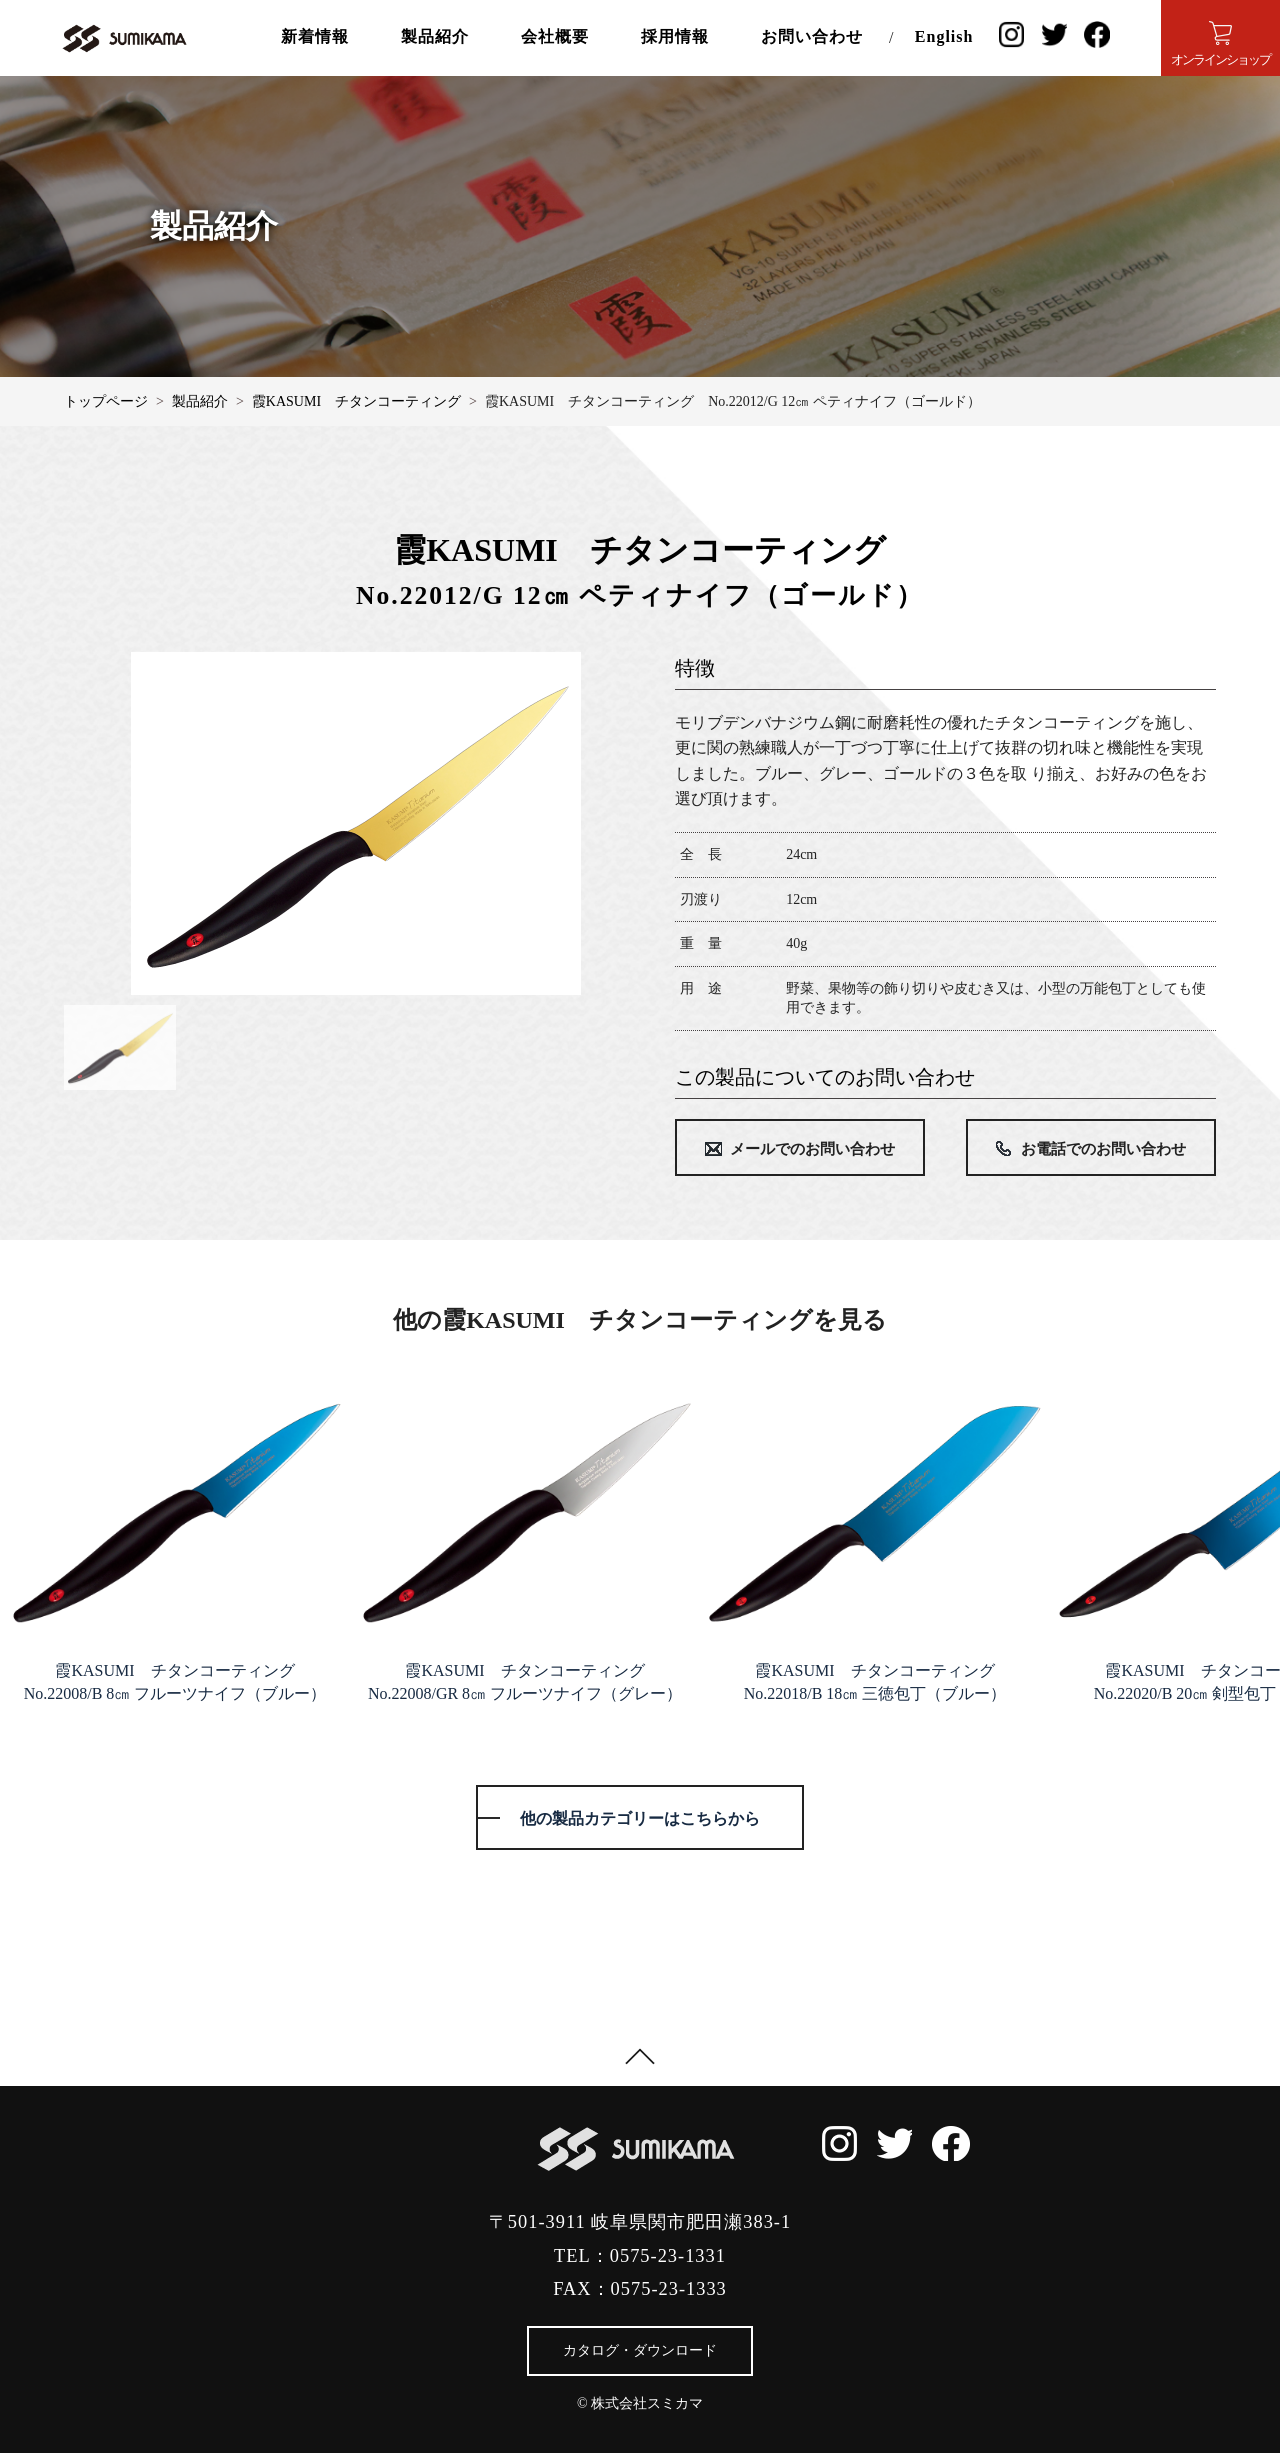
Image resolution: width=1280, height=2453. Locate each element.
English (944, 36)
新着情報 (315, 36)
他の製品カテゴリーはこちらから (640, 1818)
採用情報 (675, 36)
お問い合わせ (812, 36)
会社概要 (555, 36)
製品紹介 (435, 36)
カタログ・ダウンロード (640, 2350)
